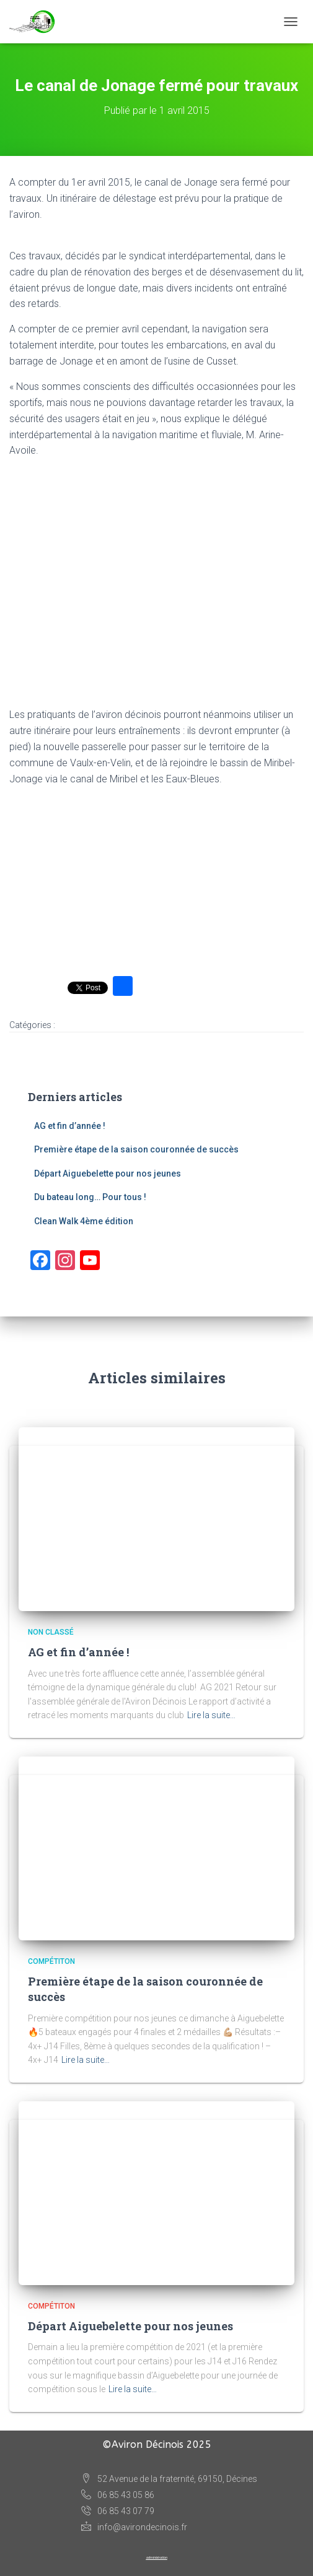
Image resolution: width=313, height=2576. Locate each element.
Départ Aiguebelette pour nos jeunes (107, 1173)
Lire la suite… (211, 1715)
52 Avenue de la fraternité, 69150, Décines (169, 2479)
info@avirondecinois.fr (134, 2527)
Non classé (51, 1632)
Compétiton (51, 1961)
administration (156, 2557)
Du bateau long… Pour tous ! (90, 1197)
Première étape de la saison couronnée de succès (136, 1149)
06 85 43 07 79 (117, 2512)
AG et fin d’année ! (69, 1126)
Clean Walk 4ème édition (83, 1221)
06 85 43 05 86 (117, 2495)
